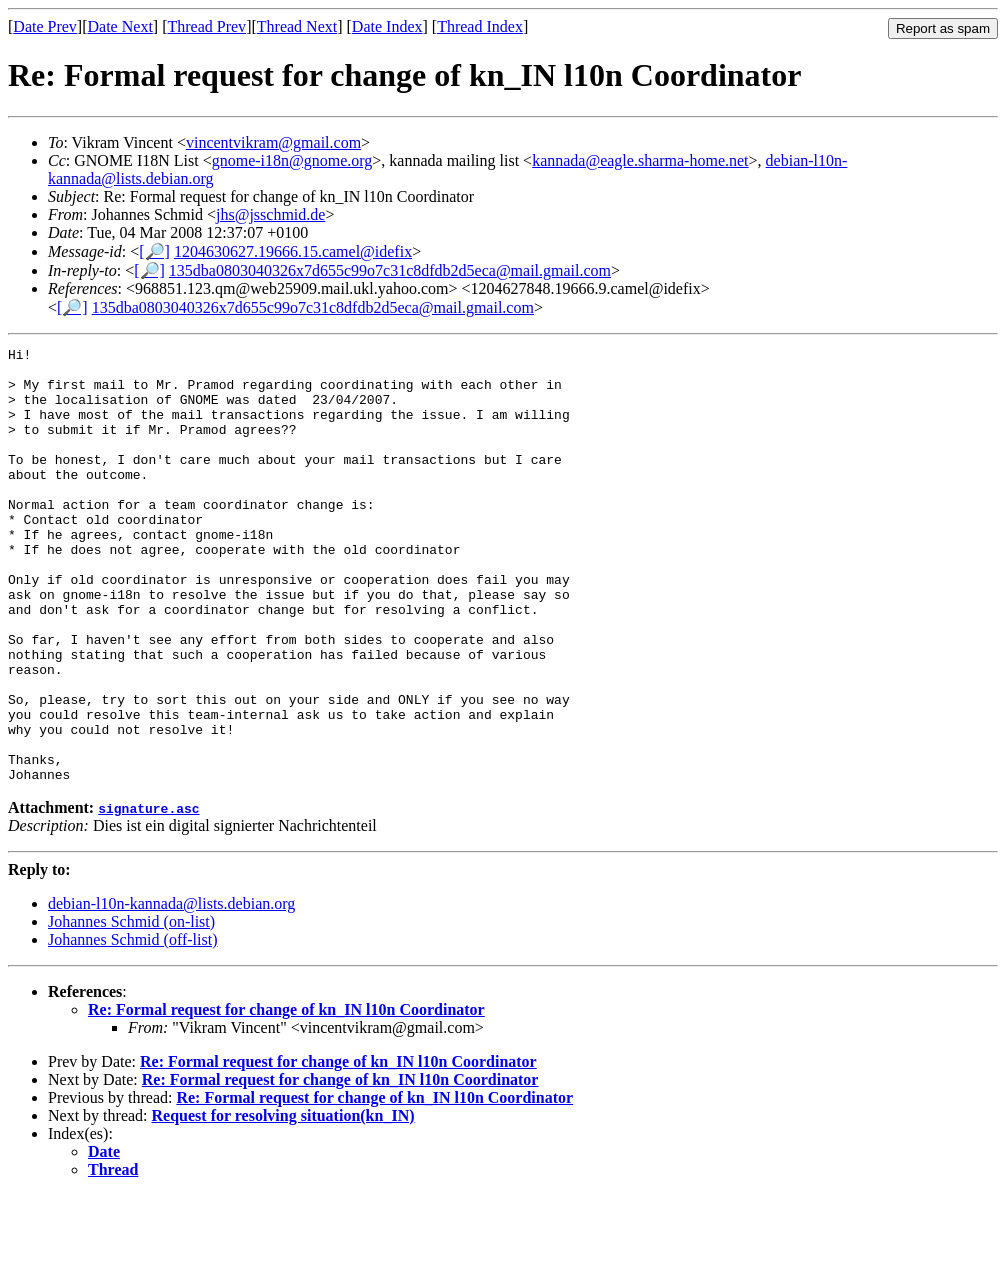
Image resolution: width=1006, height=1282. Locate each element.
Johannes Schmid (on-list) (131, 1008)
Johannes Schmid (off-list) (132, 1026)
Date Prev (45, 26)
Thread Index (480, 26)
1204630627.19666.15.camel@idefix (293, 251)
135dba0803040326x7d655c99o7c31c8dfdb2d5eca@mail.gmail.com (390, 270)
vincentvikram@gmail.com (273, 142)
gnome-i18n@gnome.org (292, 160)
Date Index (387, 26)
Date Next (120, 26)
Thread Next (297, 26)
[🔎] (154, 251)
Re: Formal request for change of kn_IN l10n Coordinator (286, 1096)
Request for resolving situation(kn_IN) (283, 1202)
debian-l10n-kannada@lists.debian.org (171, 990)
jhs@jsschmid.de (270, 214)
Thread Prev (206, 26)
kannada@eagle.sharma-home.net (640, 160)
